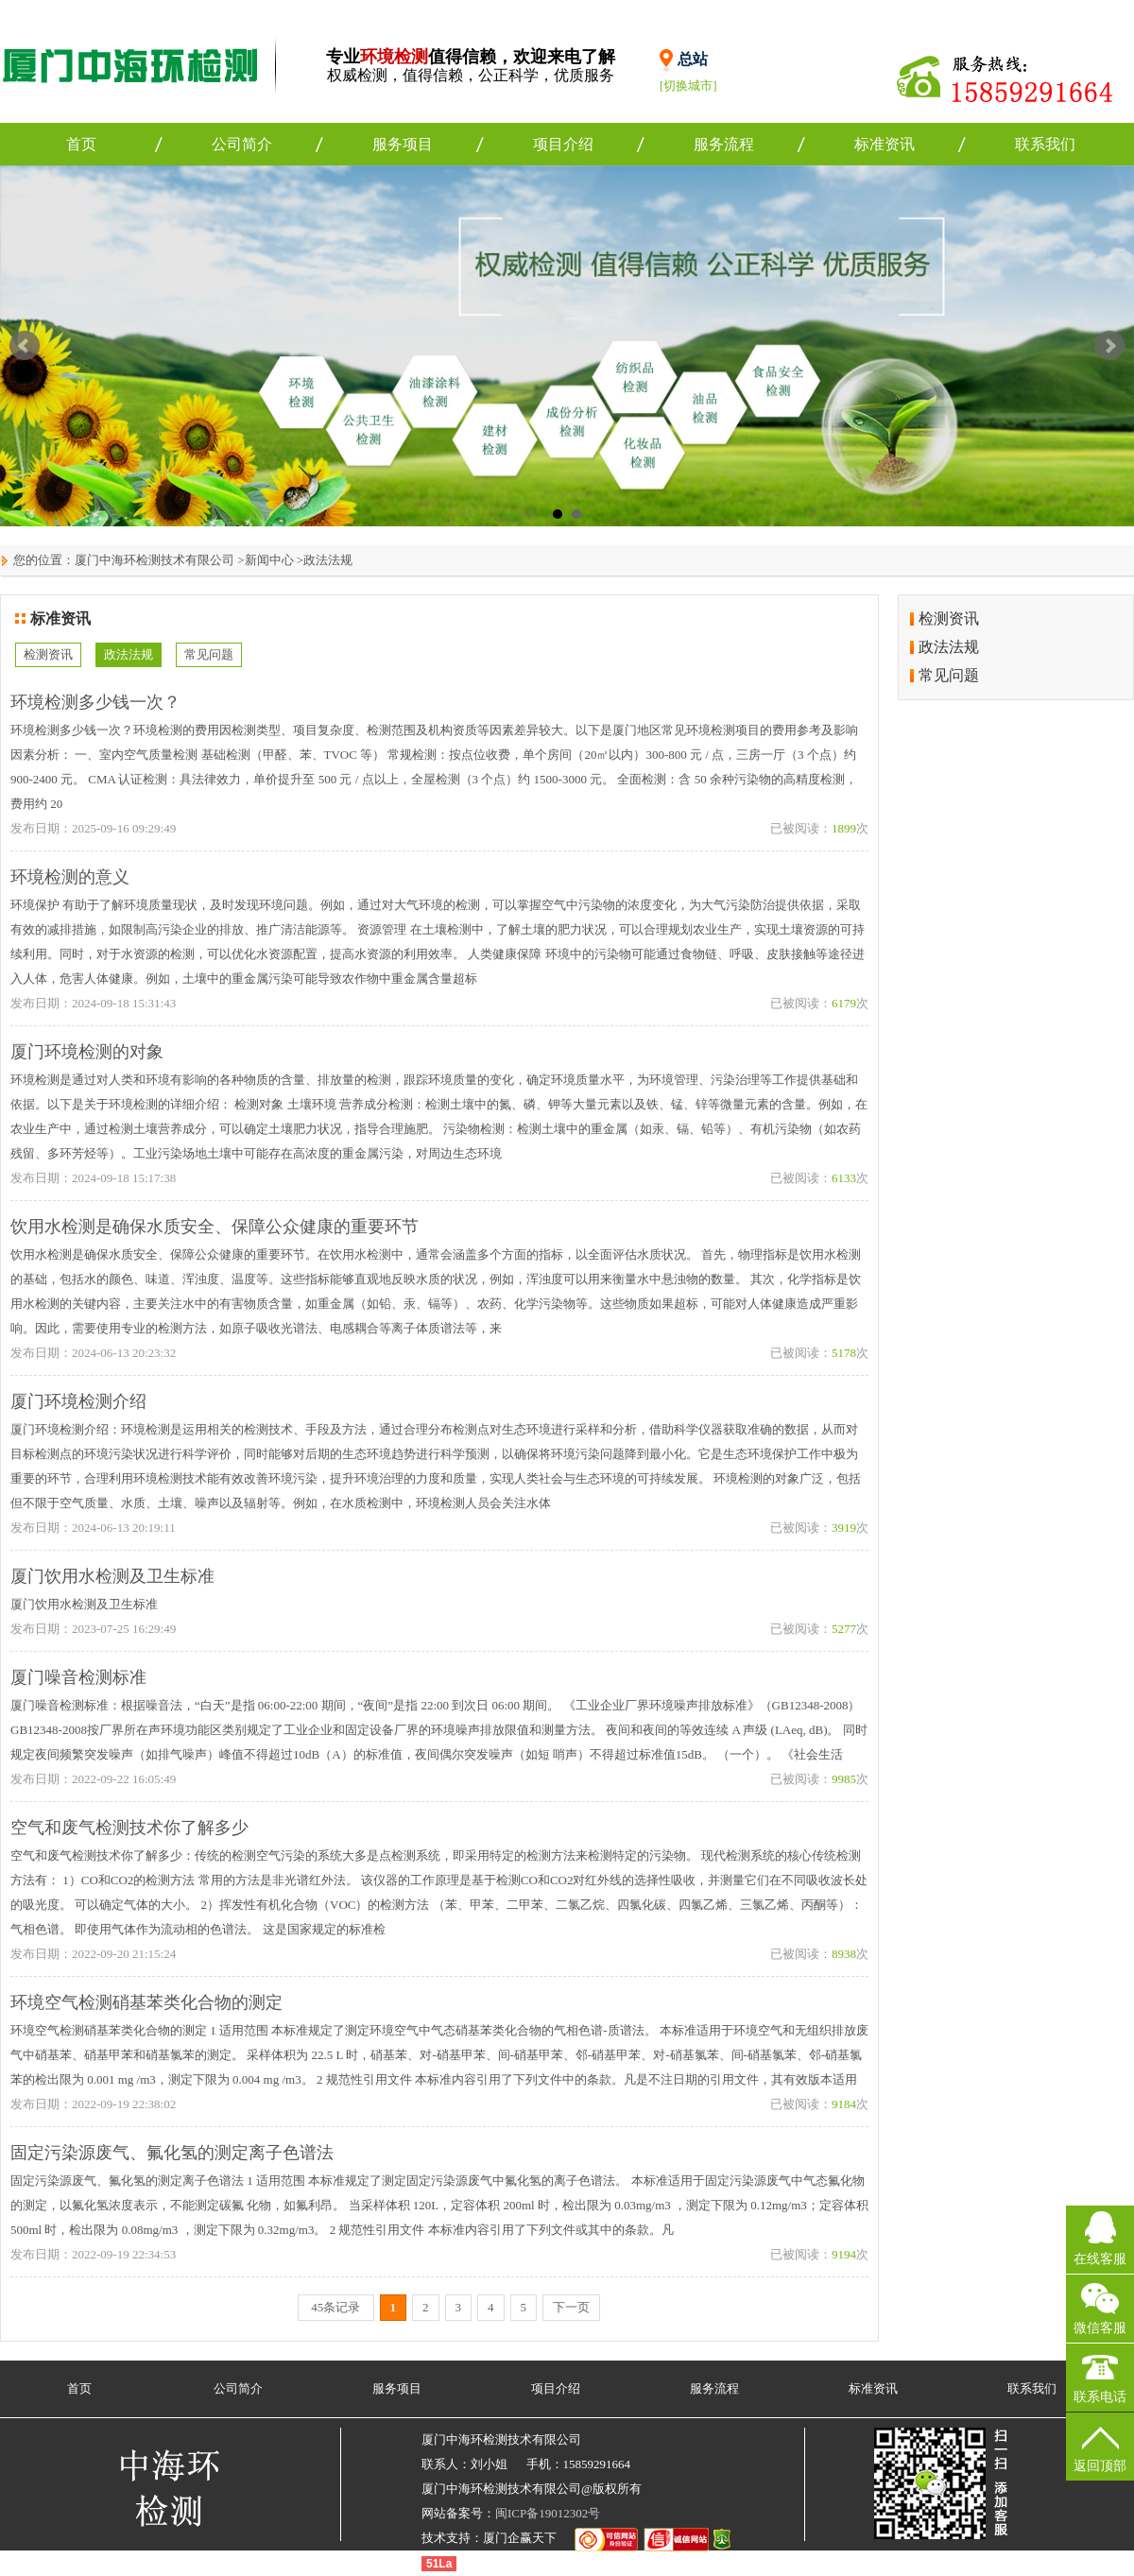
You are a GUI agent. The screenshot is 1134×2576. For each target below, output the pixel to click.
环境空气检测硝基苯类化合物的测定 (146, 2002)
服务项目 (402, 144)
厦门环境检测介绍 (78, 1401)
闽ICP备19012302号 (547, 2513)
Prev (24, 346)
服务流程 (724, 144)
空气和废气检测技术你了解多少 (129, 1827)
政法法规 (327, 560)
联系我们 (1045, 144)
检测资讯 (48, 654)
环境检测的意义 (69, 876)
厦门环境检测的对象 (86, 1051)
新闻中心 (269, 560)
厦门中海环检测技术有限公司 (154, 560)
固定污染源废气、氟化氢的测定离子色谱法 (172, 2152)
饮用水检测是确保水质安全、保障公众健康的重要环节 (214, 1226)
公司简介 (242, 144)
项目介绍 (563, 144)
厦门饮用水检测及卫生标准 (112, 1576)
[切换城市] (688, 85)
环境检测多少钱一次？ (95, 702)
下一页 (571, 2307)
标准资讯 (884, 144)
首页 (81, 144)
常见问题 (208, 654)
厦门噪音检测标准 (78, 1677)
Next (1109, 346)
